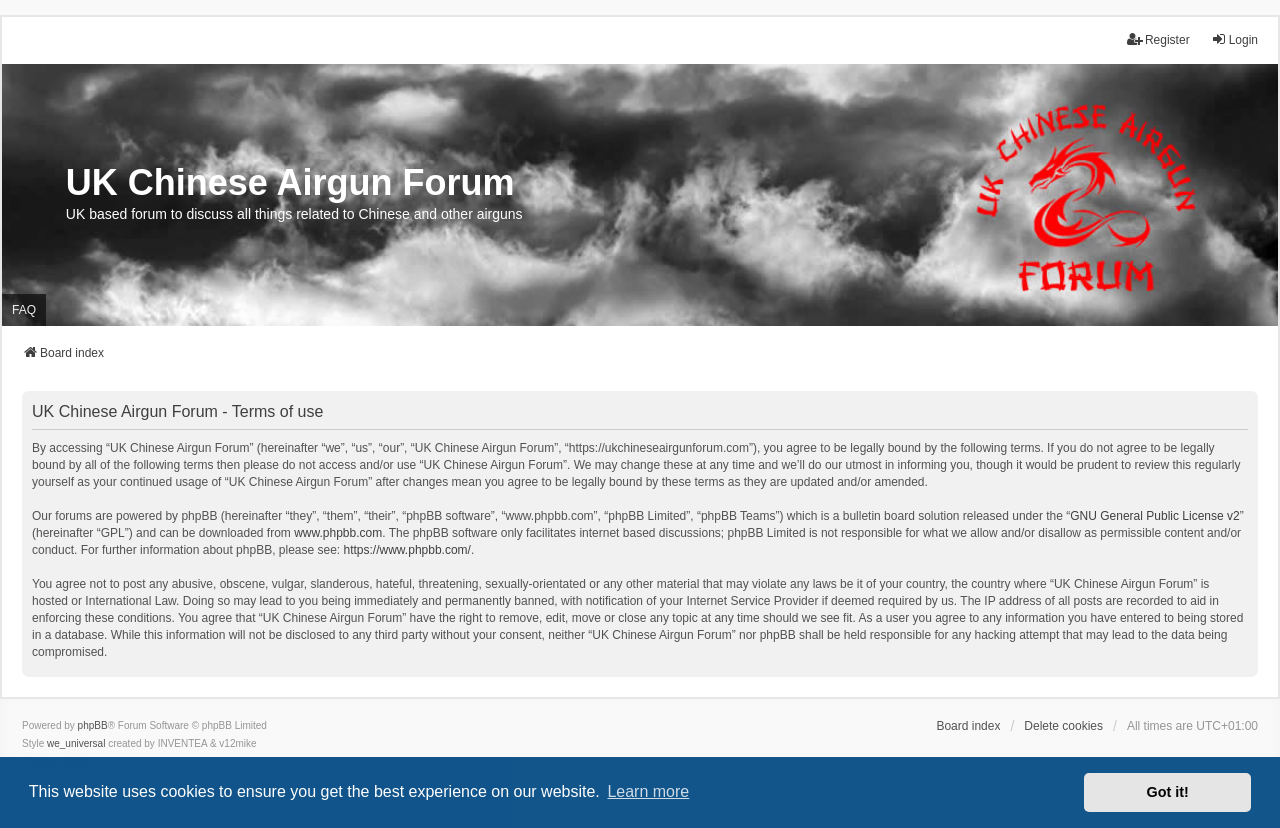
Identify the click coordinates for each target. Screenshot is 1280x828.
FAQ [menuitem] (24, 310)
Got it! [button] (1168, 792)
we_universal (76, 743)
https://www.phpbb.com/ (407, 550)
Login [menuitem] (1234, 39)
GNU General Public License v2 (1154, 516)
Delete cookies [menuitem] (1063, 726)
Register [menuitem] (1158, 39)
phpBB (93, 725)
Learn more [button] (648, 791)
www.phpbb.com (338, 533)
